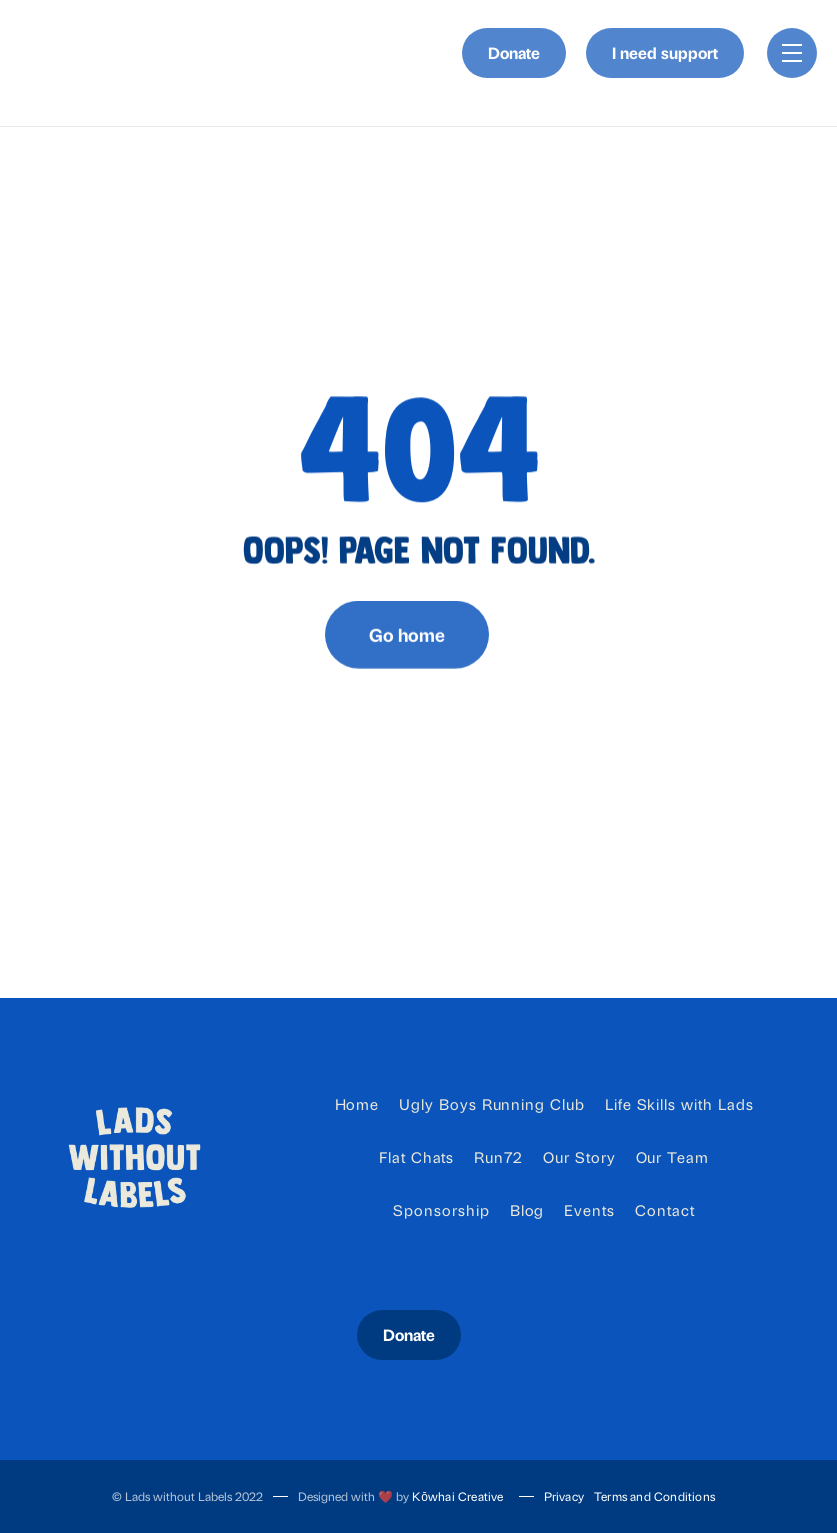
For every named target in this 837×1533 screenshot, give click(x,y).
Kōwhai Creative (458, 1496)
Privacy (564, 1496)
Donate (514, 52)
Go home (407, 645)
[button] (792, 53)
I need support (665, 52)
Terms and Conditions (654, 1496)
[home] (56, 53)
